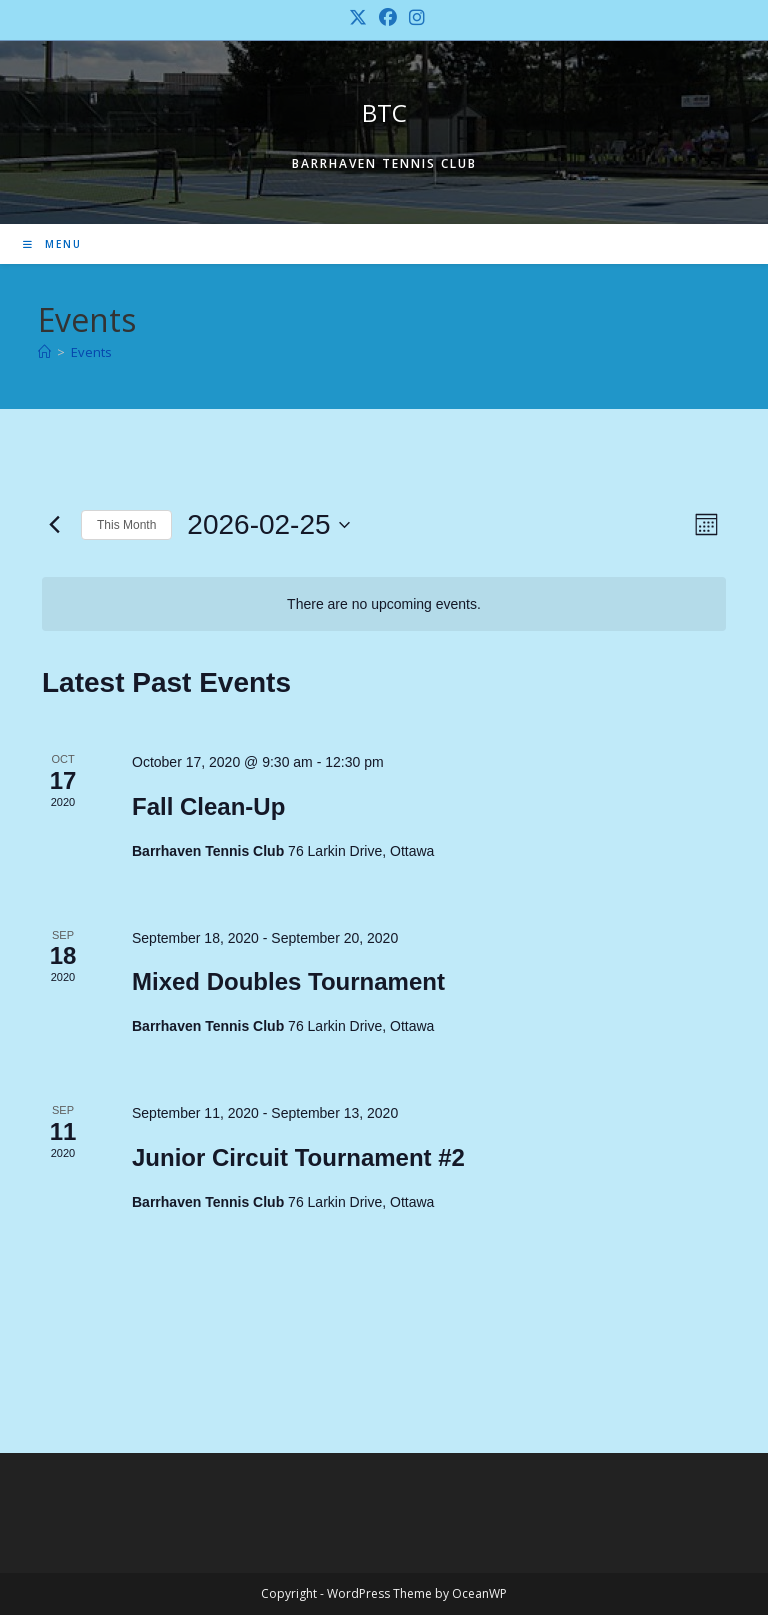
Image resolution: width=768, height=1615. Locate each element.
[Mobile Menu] (52, 244)
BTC (384, 112)
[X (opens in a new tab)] (358, 17)
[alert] (384, 604)
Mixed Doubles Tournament (288, 981)
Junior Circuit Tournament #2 (298, 1157)
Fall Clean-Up (208, 806)
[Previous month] (54, 525)
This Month (126, 525)
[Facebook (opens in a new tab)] (388, 17)
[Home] (44, 352)
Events (91, 352)
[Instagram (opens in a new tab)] (414, 17)
